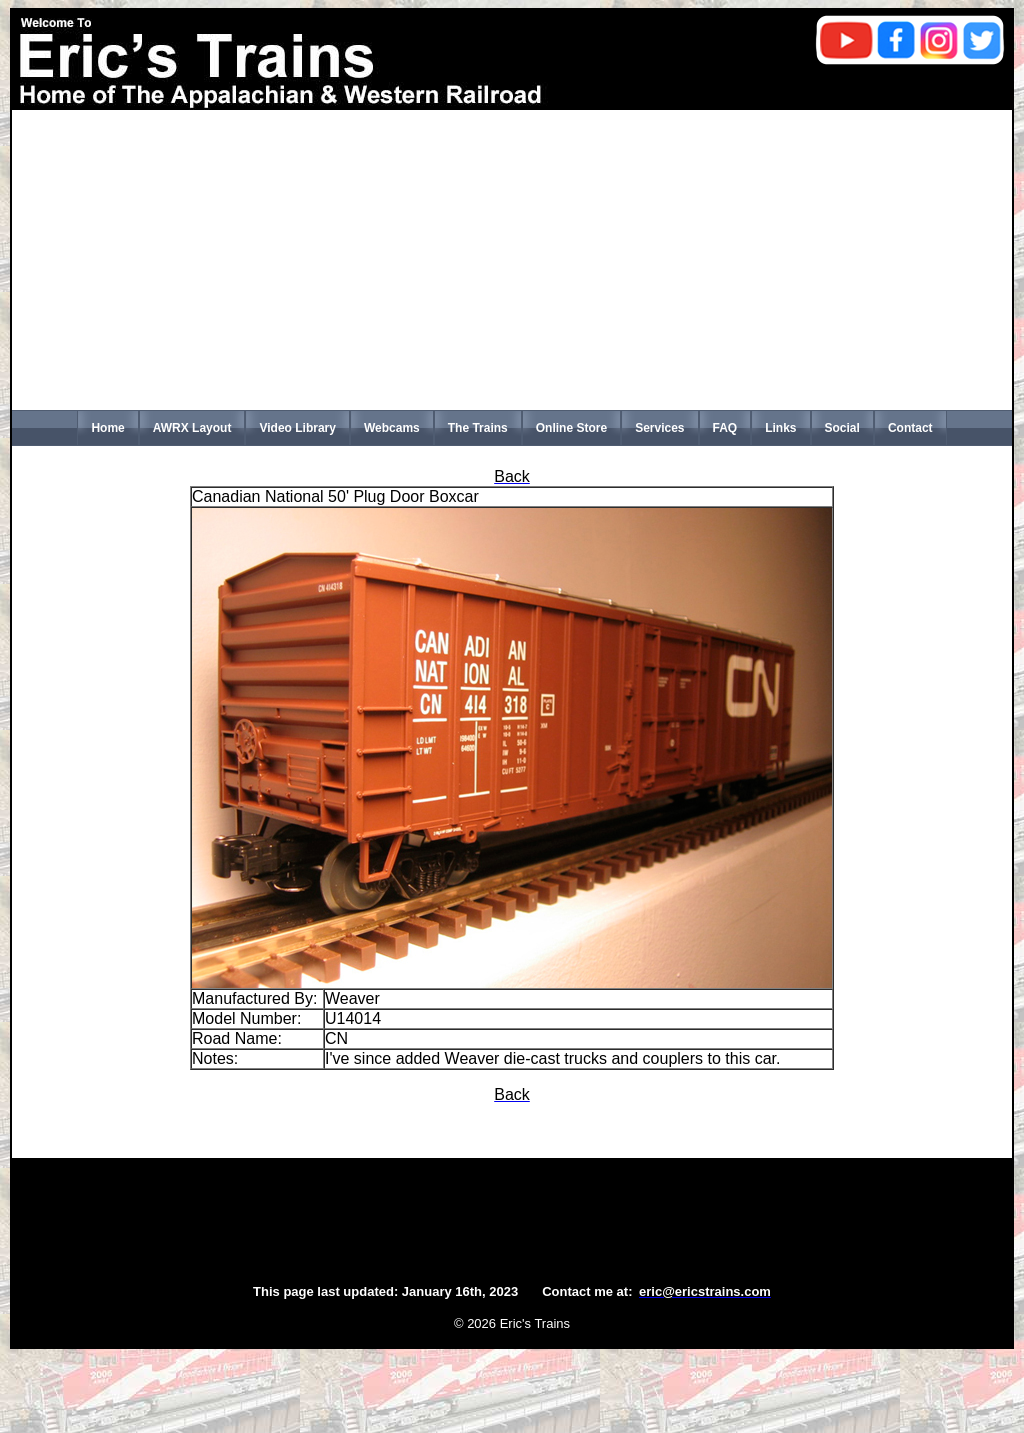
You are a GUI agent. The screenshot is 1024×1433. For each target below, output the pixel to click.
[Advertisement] (512, 260)
